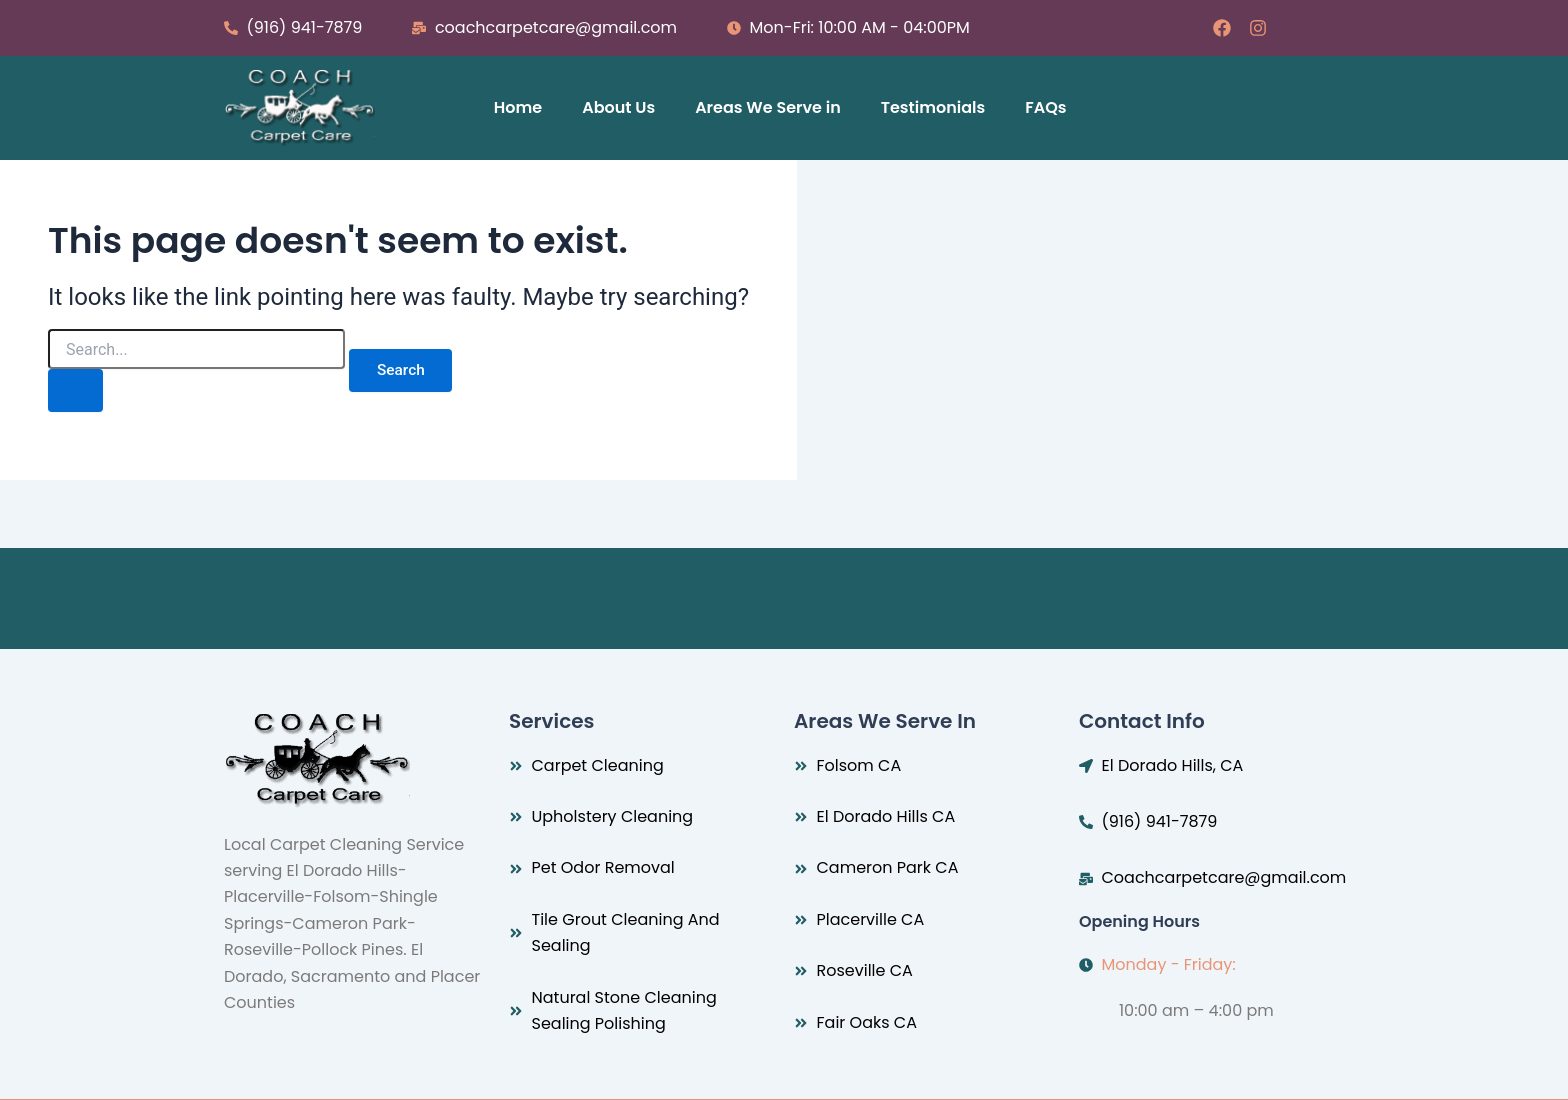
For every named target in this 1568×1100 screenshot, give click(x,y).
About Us (618, 107)
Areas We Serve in (768, 107)
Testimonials (933, 107)
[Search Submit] (78, 392)
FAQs (1045, 107)
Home (518, 107)
